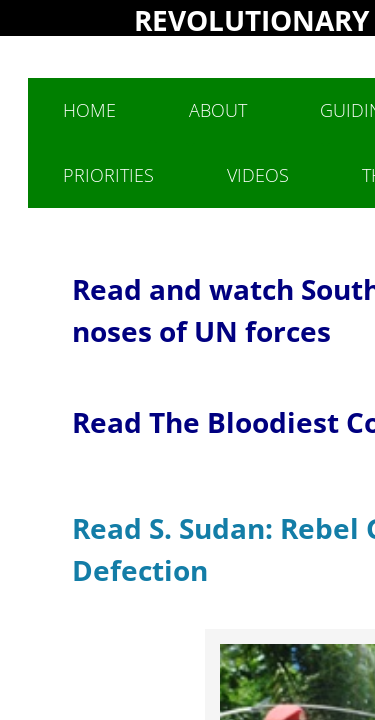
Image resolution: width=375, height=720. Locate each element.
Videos (258, 175)
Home (89, 110)
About (218, 110)
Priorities (108, 175)
